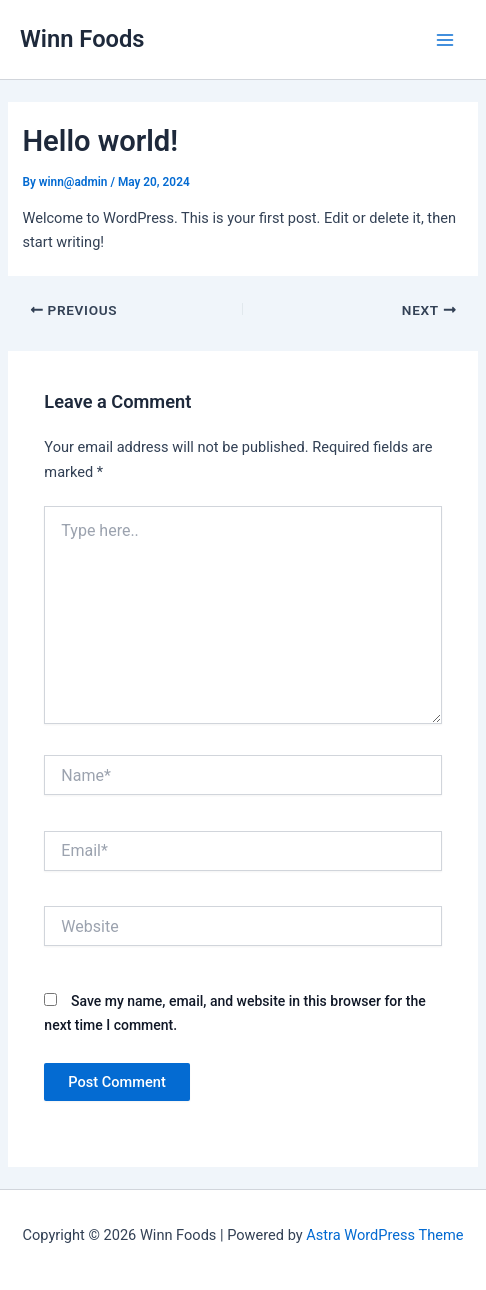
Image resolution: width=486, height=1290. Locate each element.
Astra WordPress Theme (384, 1235)
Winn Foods (82, 39)
